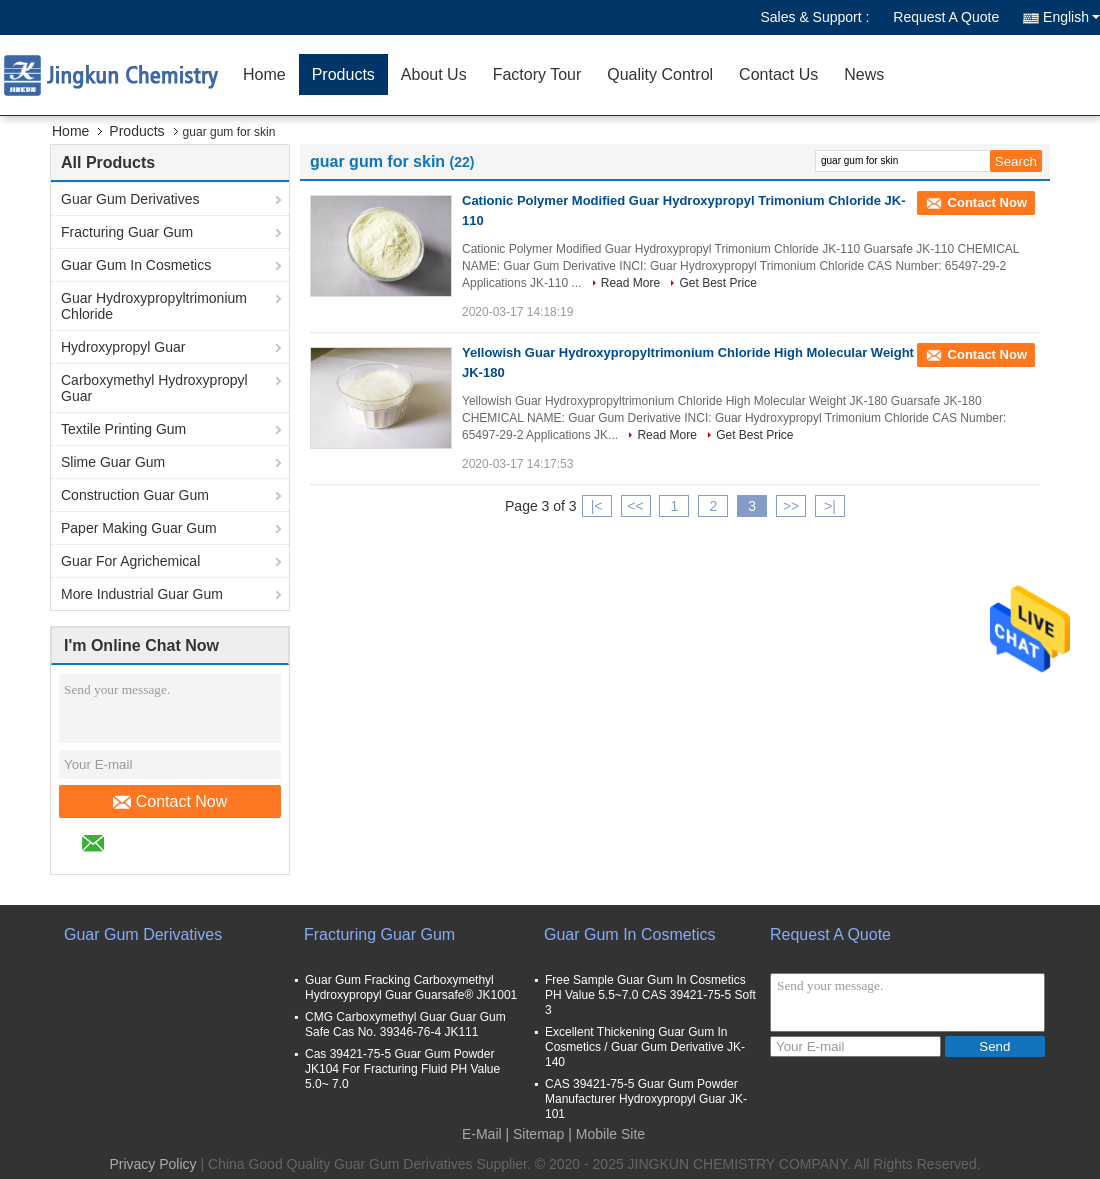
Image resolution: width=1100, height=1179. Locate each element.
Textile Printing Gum (123, 429)
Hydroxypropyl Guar (123, 347)
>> (791, 506)
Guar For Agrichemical (130, 561)
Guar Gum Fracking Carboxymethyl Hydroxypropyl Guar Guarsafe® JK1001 (411, 987)
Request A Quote (946, 17)
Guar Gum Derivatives (130, 199)
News (864, 74)
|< (597, 506)
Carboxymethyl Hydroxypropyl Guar (154, 388)
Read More (630, 283)
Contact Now (170, 802)
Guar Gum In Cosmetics (136, 265)
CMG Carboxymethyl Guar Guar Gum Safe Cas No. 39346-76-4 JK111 (405, 1024)
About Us (434, 74)
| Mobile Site (606, 1134)
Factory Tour (537, 74)
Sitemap (538, 1134)
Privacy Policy (152, 1164)
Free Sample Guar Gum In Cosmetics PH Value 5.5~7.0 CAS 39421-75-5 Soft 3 (650, 995)
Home (264, 74)
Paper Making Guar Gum (139, 528)
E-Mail (482, 1134)
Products (343, 74)
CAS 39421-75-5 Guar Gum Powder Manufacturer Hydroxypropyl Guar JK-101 (646, 1099)
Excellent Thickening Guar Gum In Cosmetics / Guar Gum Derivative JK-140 (645, 1047)
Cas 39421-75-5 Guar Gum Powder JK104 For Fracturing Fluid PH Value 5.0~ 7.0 (402, 1069)
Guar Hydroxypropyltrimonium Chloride (154, 306)
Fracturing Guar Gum (127, 232)
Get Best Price (717, 283)
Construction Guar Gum (135, 495)
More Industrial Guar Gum (142, 594)
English (1071, 17)
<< (635, 506)
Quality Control (660, 74)
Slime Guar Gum (113, 462)
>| (830, 506)
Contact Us (778, 74)
